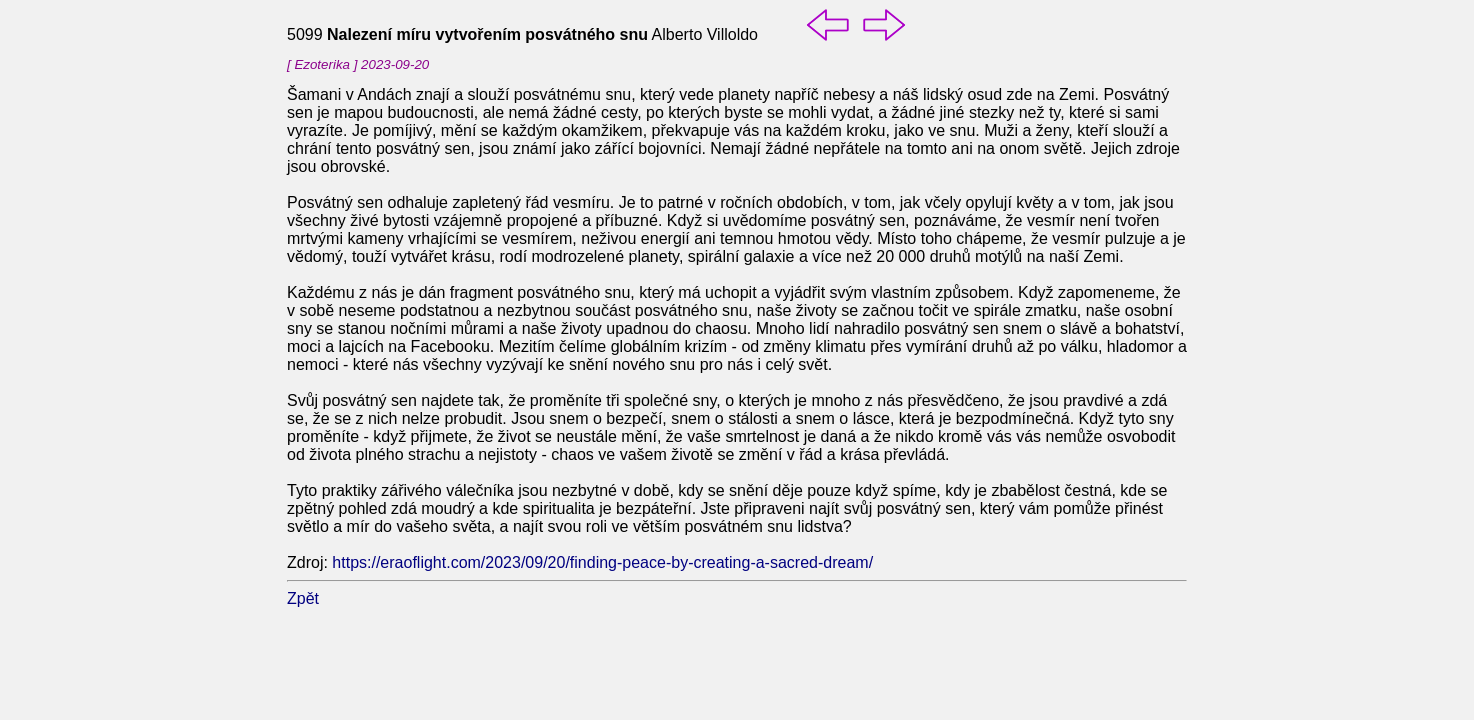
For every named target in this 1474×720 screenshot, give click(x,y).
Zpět (303, 598)
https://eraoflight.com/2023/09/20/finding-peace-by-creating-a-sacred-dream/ (602, 562)
